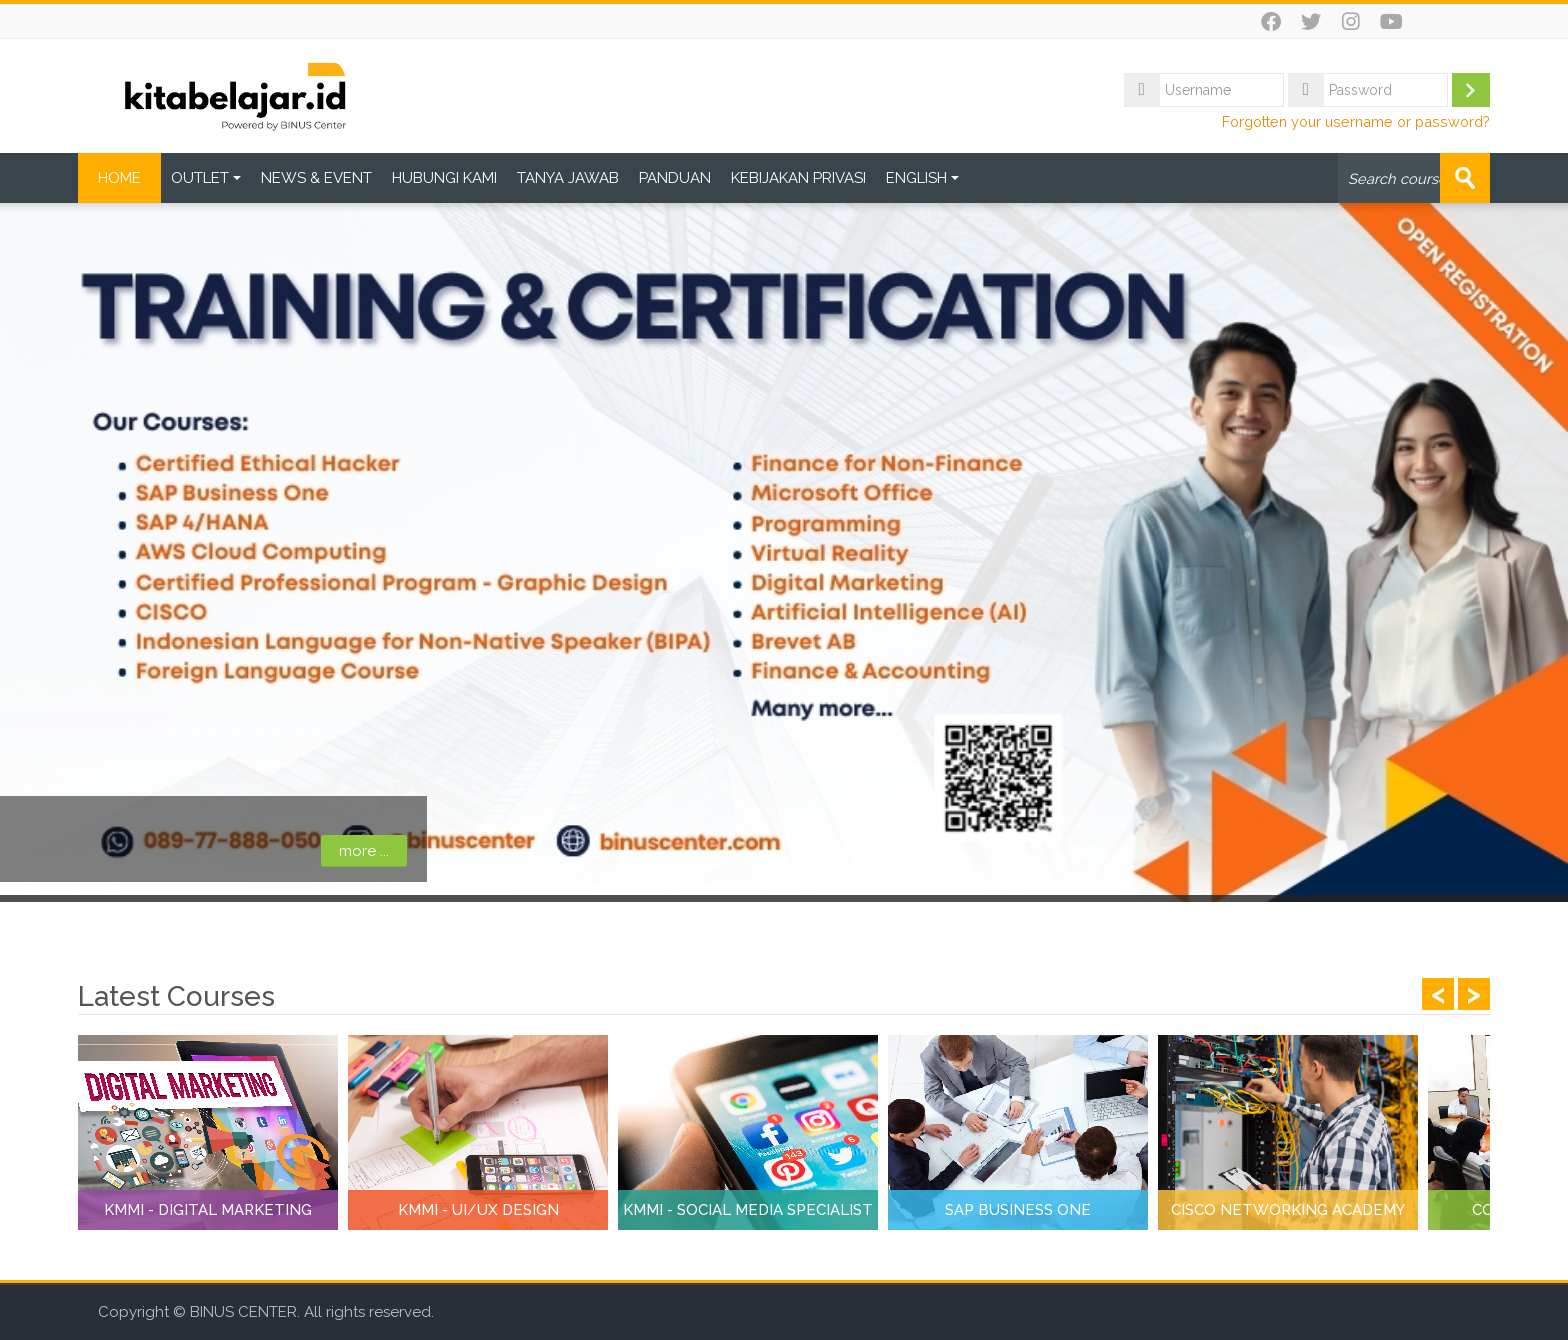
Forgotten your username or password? (1356, 121)
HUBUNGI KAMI (444, 178)
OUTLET (206, 178)
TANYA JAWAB (568, 178)
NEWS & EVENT (316, 178)
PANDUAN (675, 178)
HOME (119, 178)
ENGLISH (922, 178)
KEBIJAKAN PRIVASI (798, 178)
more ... (191, 851)
